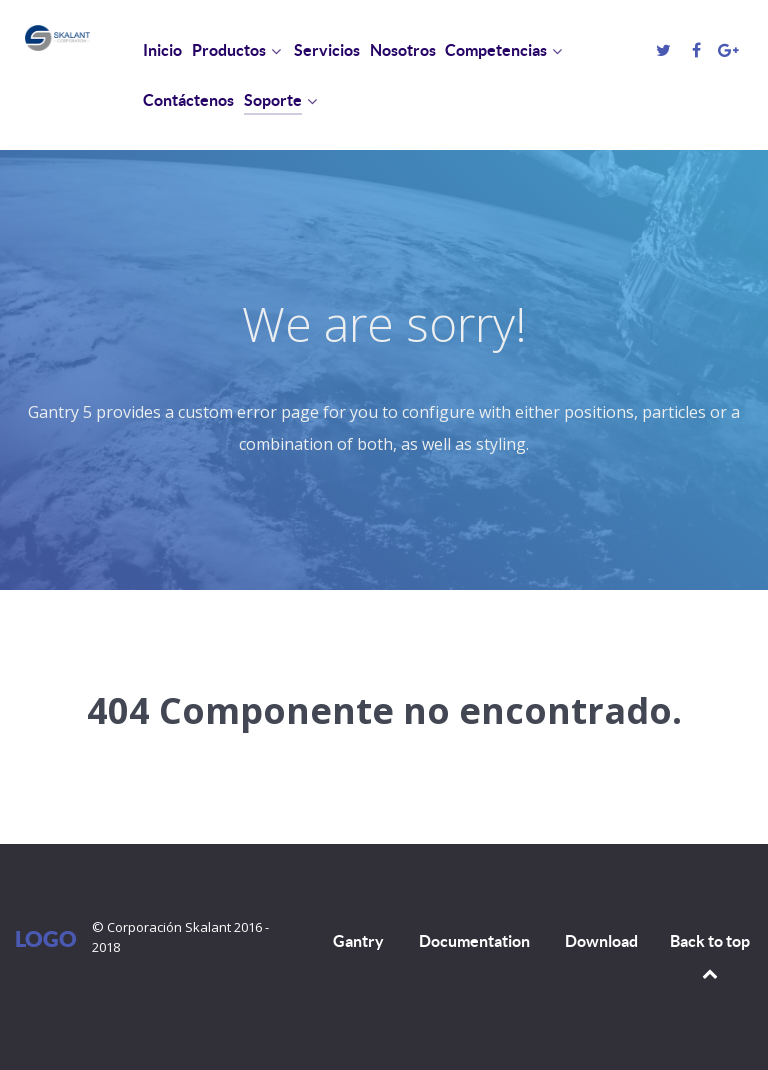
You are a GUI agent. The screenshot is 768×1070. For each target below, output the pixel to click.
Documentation (474, 941)
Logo (46, 938)
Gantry (358, 941)
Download (601, 941)
